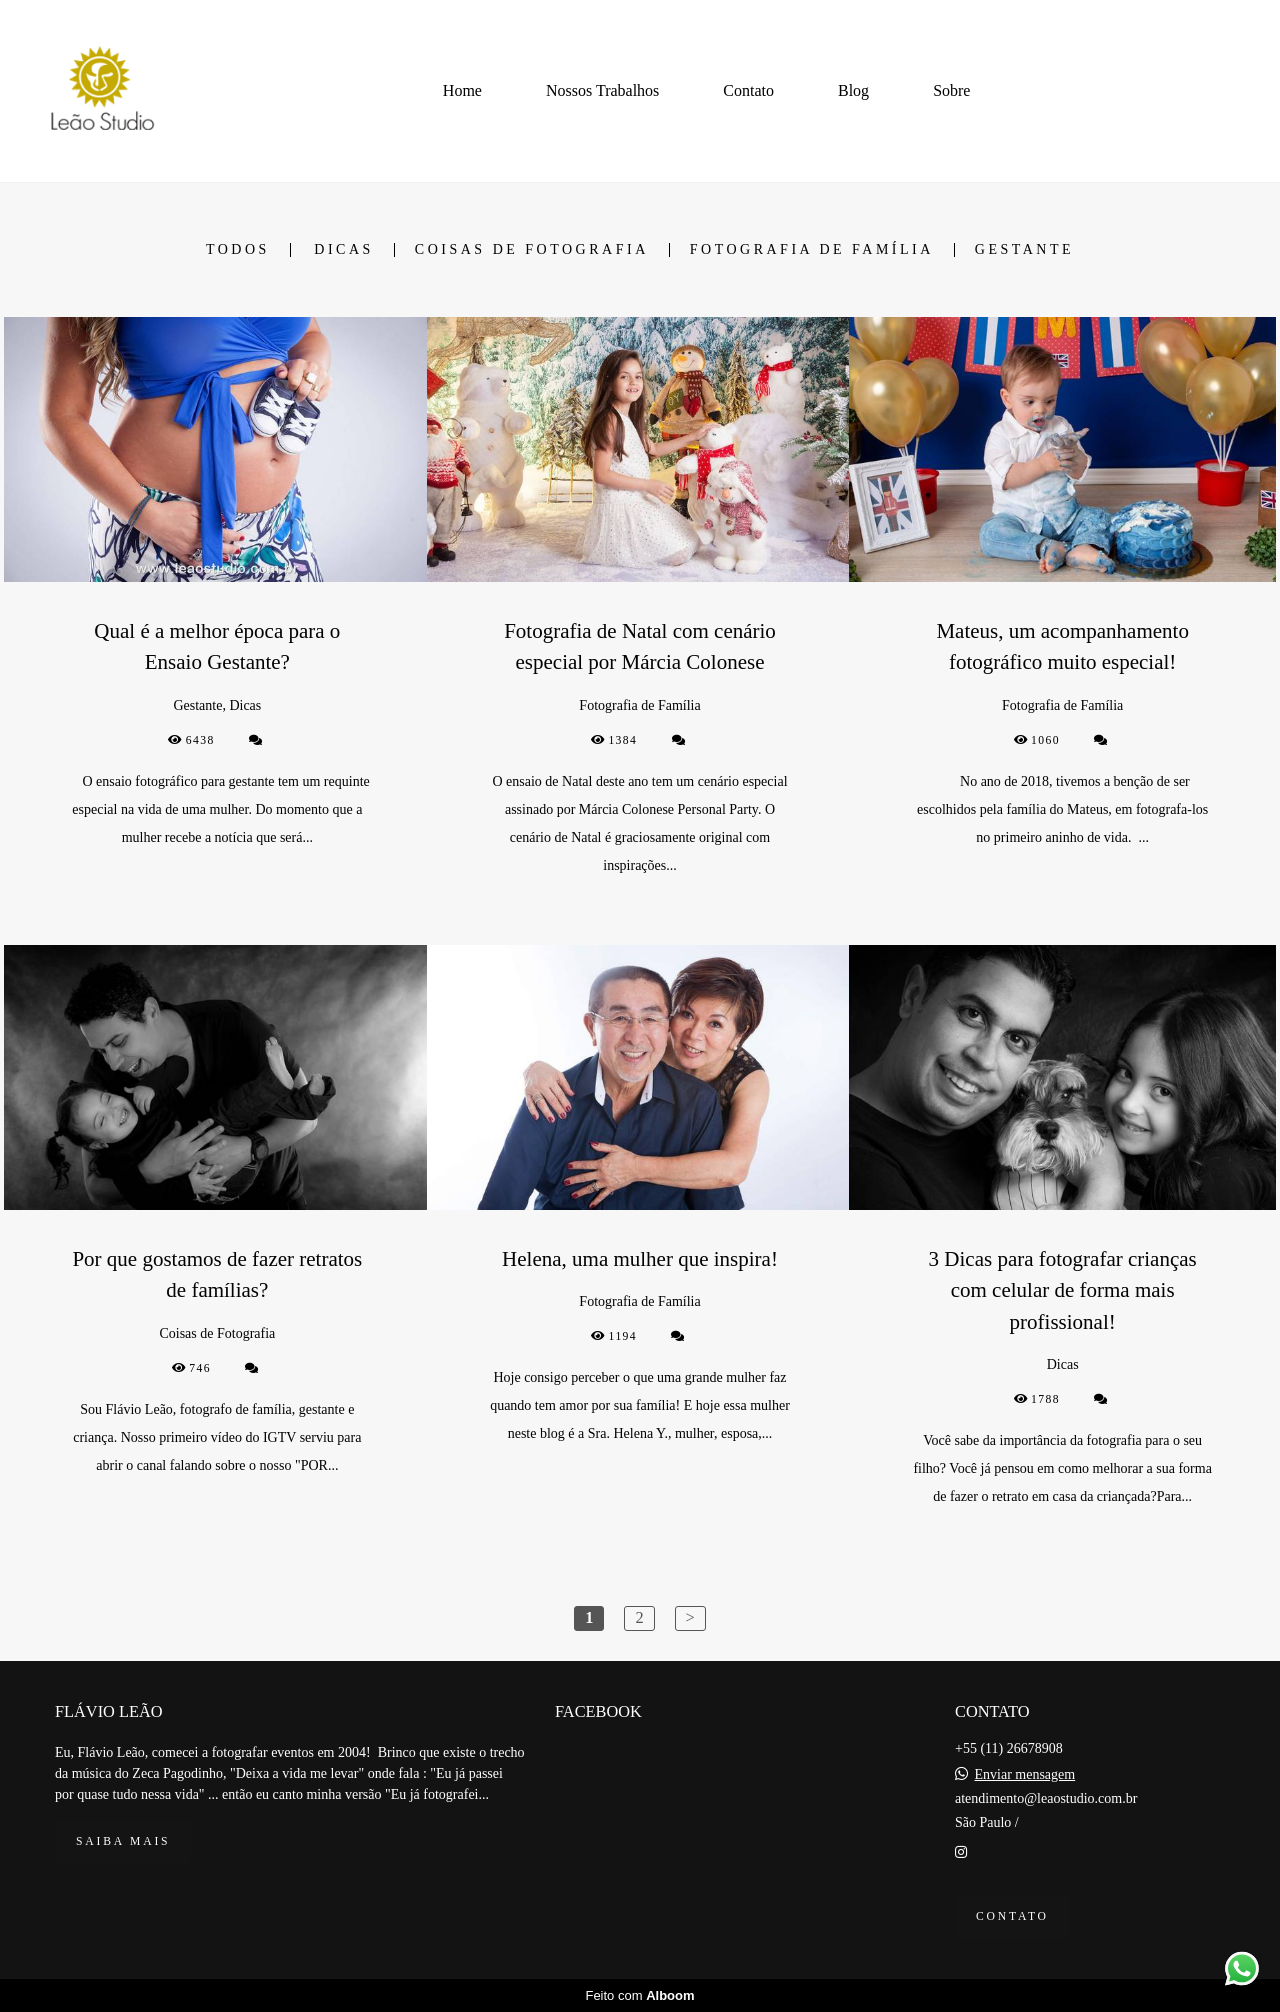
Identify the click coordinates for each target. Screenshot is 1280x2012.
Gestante (1024, 250)
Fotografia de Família (812, 250)
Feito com (639, 1995)
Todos (238, 250)
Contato (748, 90)
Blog (853, 90)
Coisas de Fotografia (532, 250)
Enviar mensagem (1024, 1775)
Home (462, 90)
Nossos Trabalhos (602, 90)
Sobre (951, 90)
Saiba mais (123, 1841)
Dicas (344, 250)
